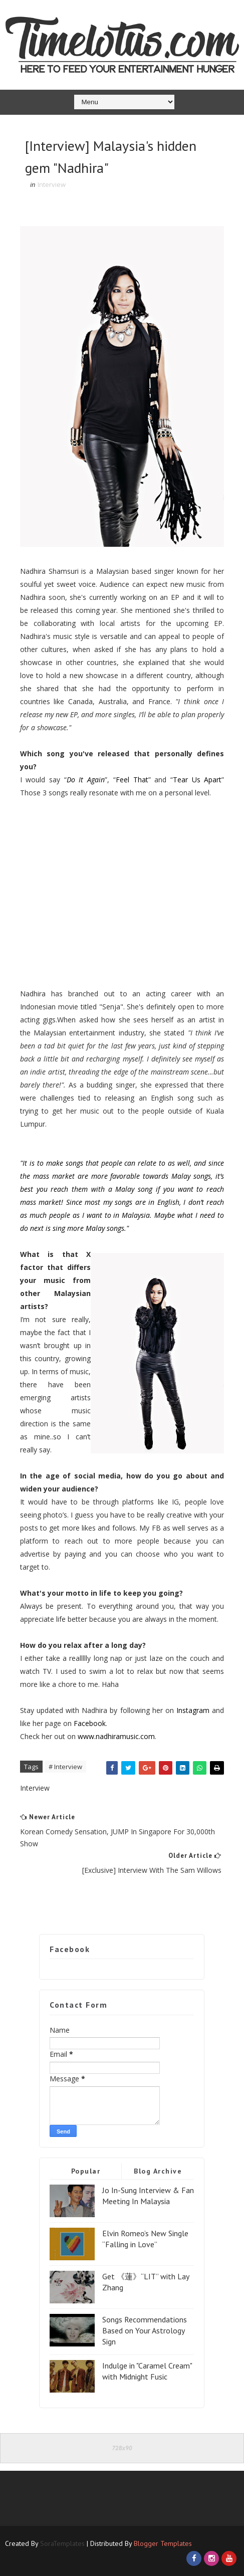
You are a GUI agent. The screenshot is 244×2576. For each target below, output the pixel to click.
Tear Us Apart (197, 779)
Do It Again (86, 779)
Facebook (89, 1723)
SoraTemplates (62, 2543)
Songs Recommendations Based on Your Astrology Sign (144, 2330)
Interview (52, 184)
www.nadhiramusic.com (116, 1736)
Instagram (191, 1710)
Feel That (132, 779)
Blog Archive (158, 2171)
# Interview (65, 1766)
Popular (86, 2171)
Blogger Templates (163, 2543)
